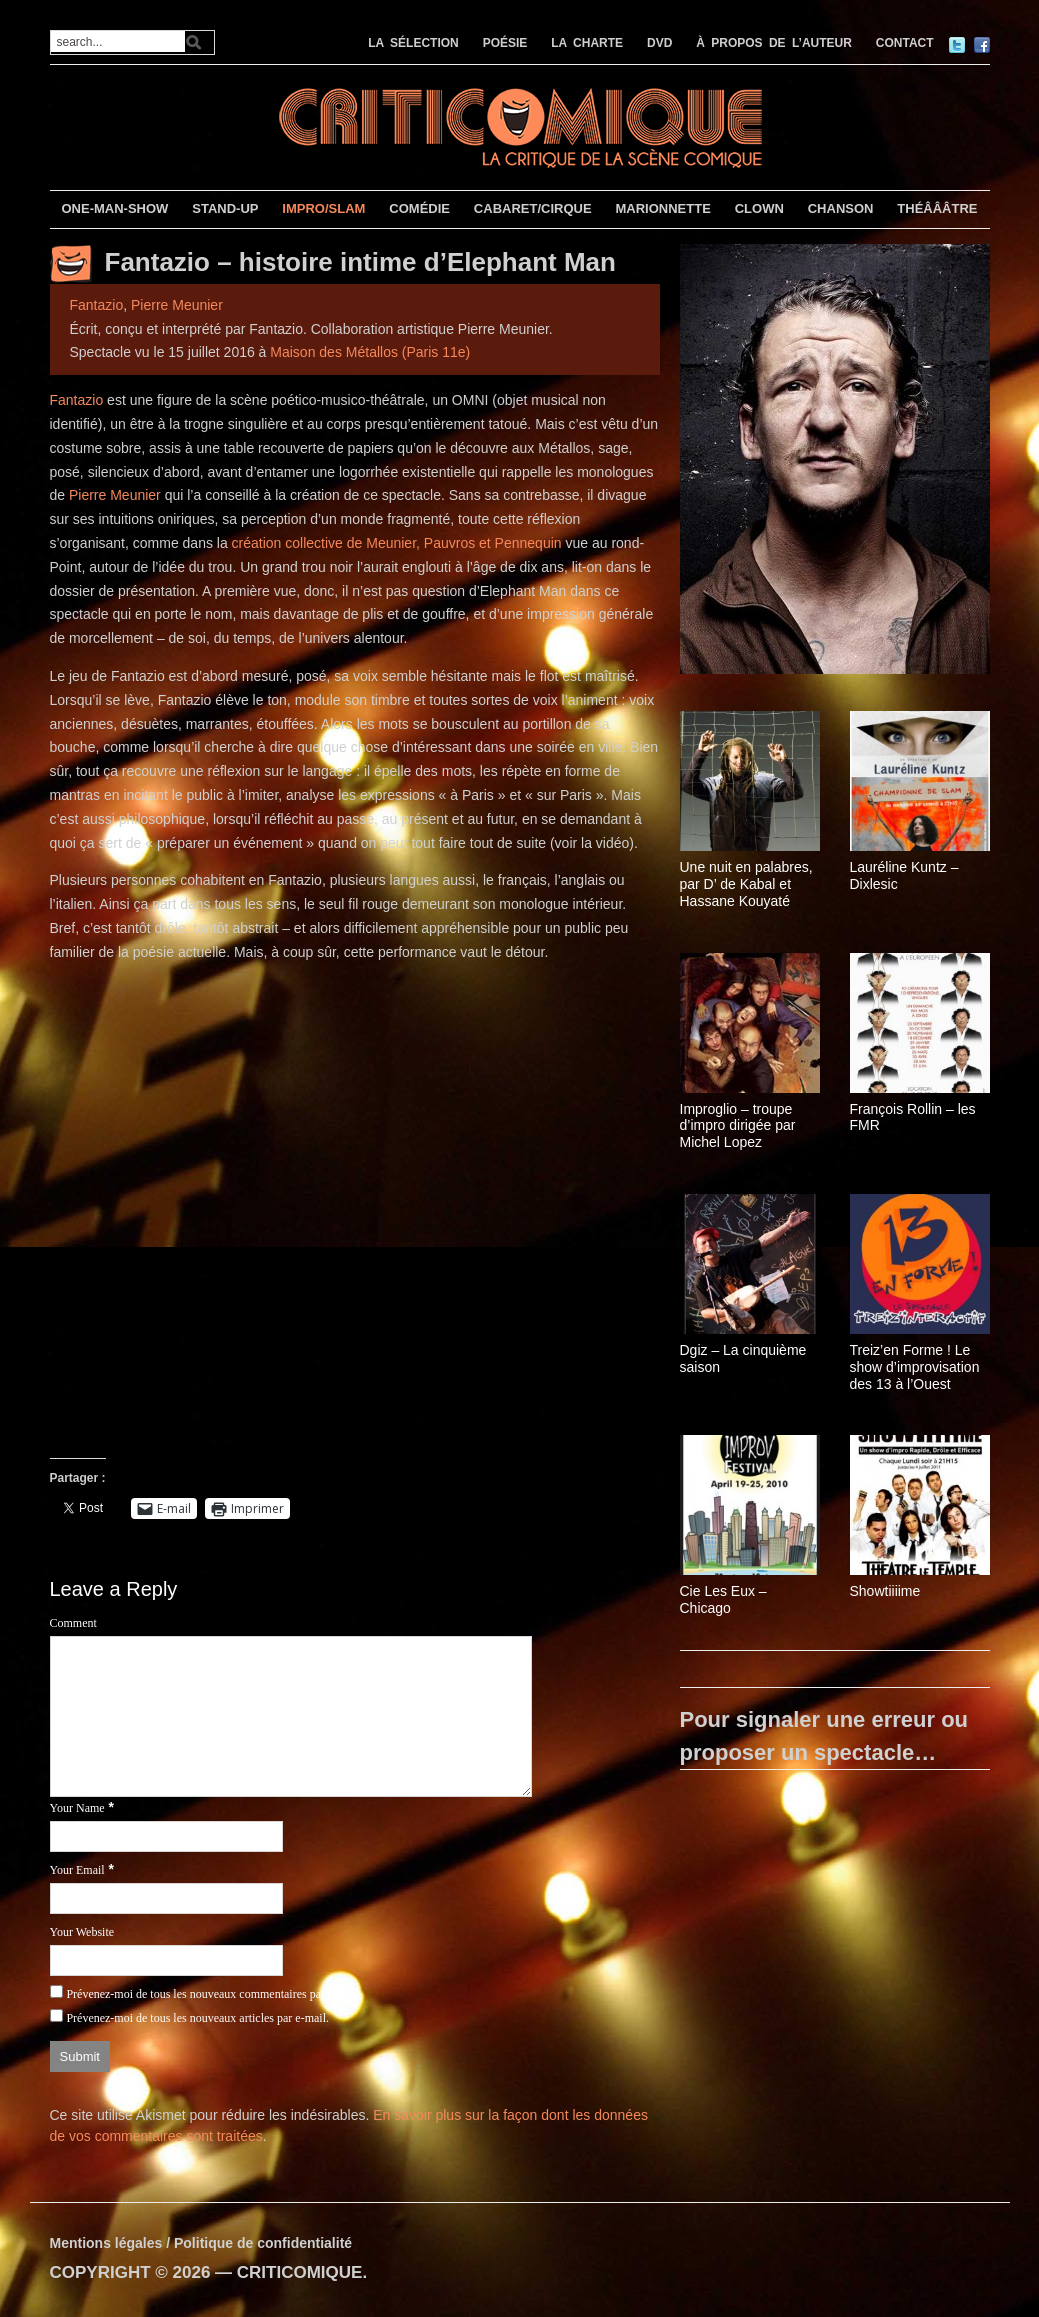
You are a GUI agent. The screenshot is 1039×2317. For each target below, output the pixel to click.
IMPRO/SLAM (323, 208)
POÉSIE (505, 43)
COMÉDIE (419, 208)
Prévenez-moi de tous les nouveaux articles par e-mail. (197, 2018)
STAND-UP (225, 208)
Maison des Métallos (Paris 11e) (370, 352)
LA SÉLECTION (413, 43)
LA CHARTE (587, 43)
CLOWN (759, 208)
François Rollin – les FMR (913, 1117)
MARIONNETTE (662, 208)
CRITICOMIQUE (300, 2272)
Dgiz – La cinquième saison (743, 1358)
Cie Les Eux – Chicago (723, 1599)
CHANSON (841, 208)
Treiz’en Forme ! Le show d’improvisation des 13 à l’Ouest (915, 1367)
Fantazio (97, 305)
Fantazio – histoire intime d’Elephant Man (360, 262)
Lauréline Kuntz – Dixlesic (904, 875)
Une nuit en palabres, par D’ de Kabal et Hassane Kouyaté (746, 884)
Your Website (82, 1932)
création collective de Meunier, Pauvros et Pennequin (397, 543)
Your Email (77, 1870)
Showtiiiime (885, 1591)
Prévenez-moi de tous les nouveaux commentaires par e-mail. (213, 1994)
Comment (73, 1623)
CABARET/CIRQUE (533, 208)
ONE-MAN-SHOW (114, 208)
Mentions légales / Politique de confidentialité (201, 2243)
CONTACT (905, 43)
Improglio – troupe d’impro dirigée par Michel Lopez (738, 1126)
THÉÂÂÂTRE (937, 208)
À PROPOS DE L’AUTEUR (774, 43)
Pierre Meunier (177, 305)
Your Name (77, 1808)
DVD (659, 43)
